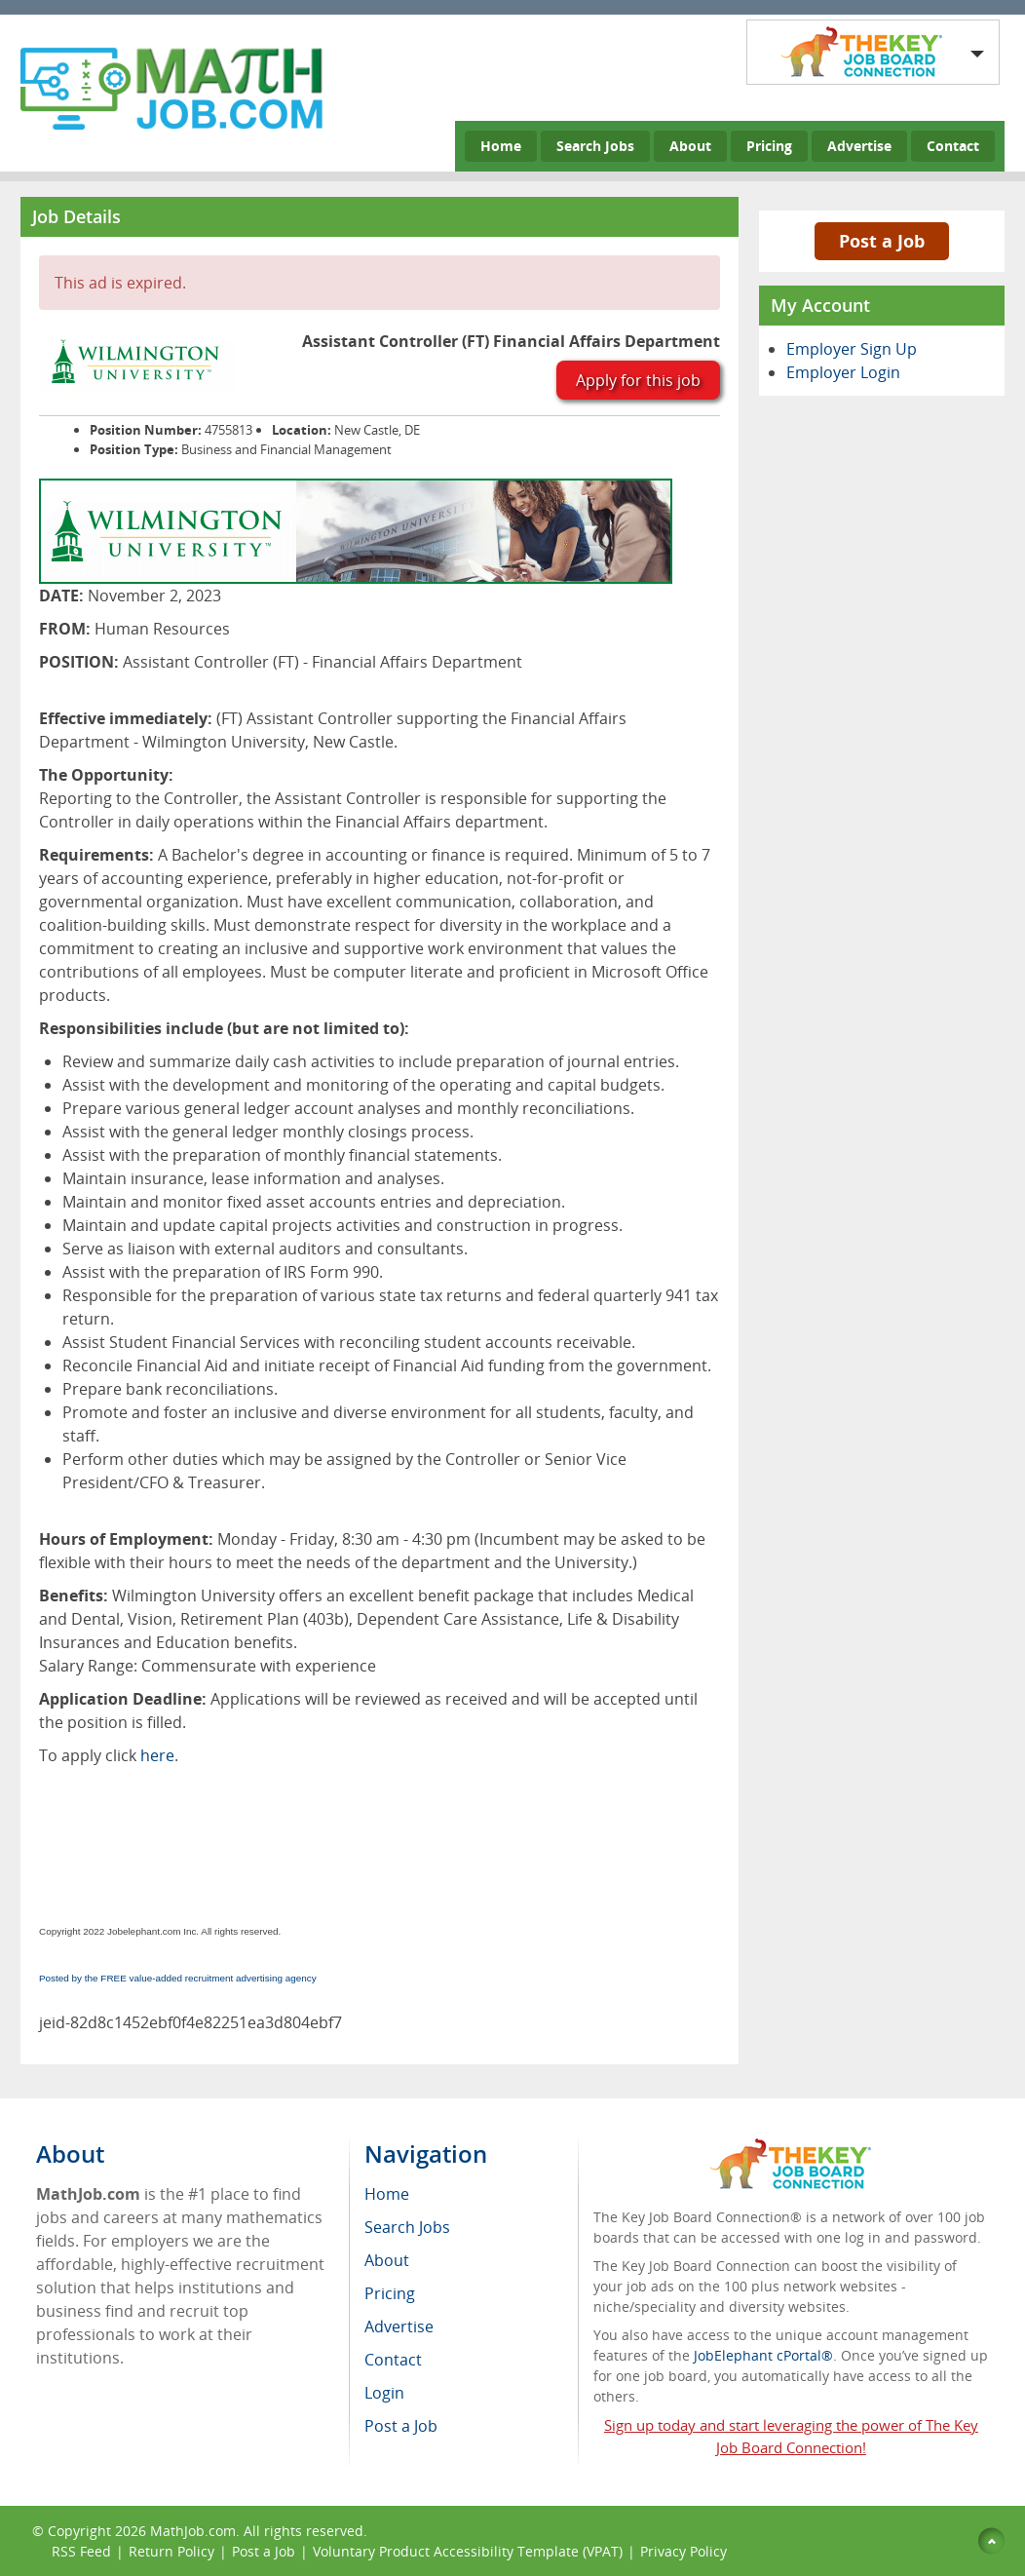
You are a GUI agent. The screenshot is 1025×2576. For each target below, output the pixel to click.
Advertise (859, 145)
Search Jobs (595, 145)
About (690, 145)
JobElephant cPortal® (763, 2355)
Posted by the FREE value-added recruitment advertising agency (178, 1978)
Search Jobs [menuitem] (407, 2227)
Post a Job (882, 240)
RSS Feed (81, 2551)
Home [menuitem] (386, 2194)
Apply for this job (638, 380)
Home (500, 145)
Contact (953, 145)
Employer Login (843, 372)
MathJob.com (193, 2530)
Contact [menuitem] (393, 2359)
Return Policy (171, 2551)
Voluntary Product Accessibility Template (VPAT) (468, 2551)
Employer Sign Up (851, 349)
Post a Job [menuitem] (400, 2426)
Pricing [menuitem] (389, 2293)
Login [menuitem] (384, 2392)
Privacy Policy (685, 2551)
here (157, 1755)
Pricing (769, 145)
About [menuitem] (386, 2260)
